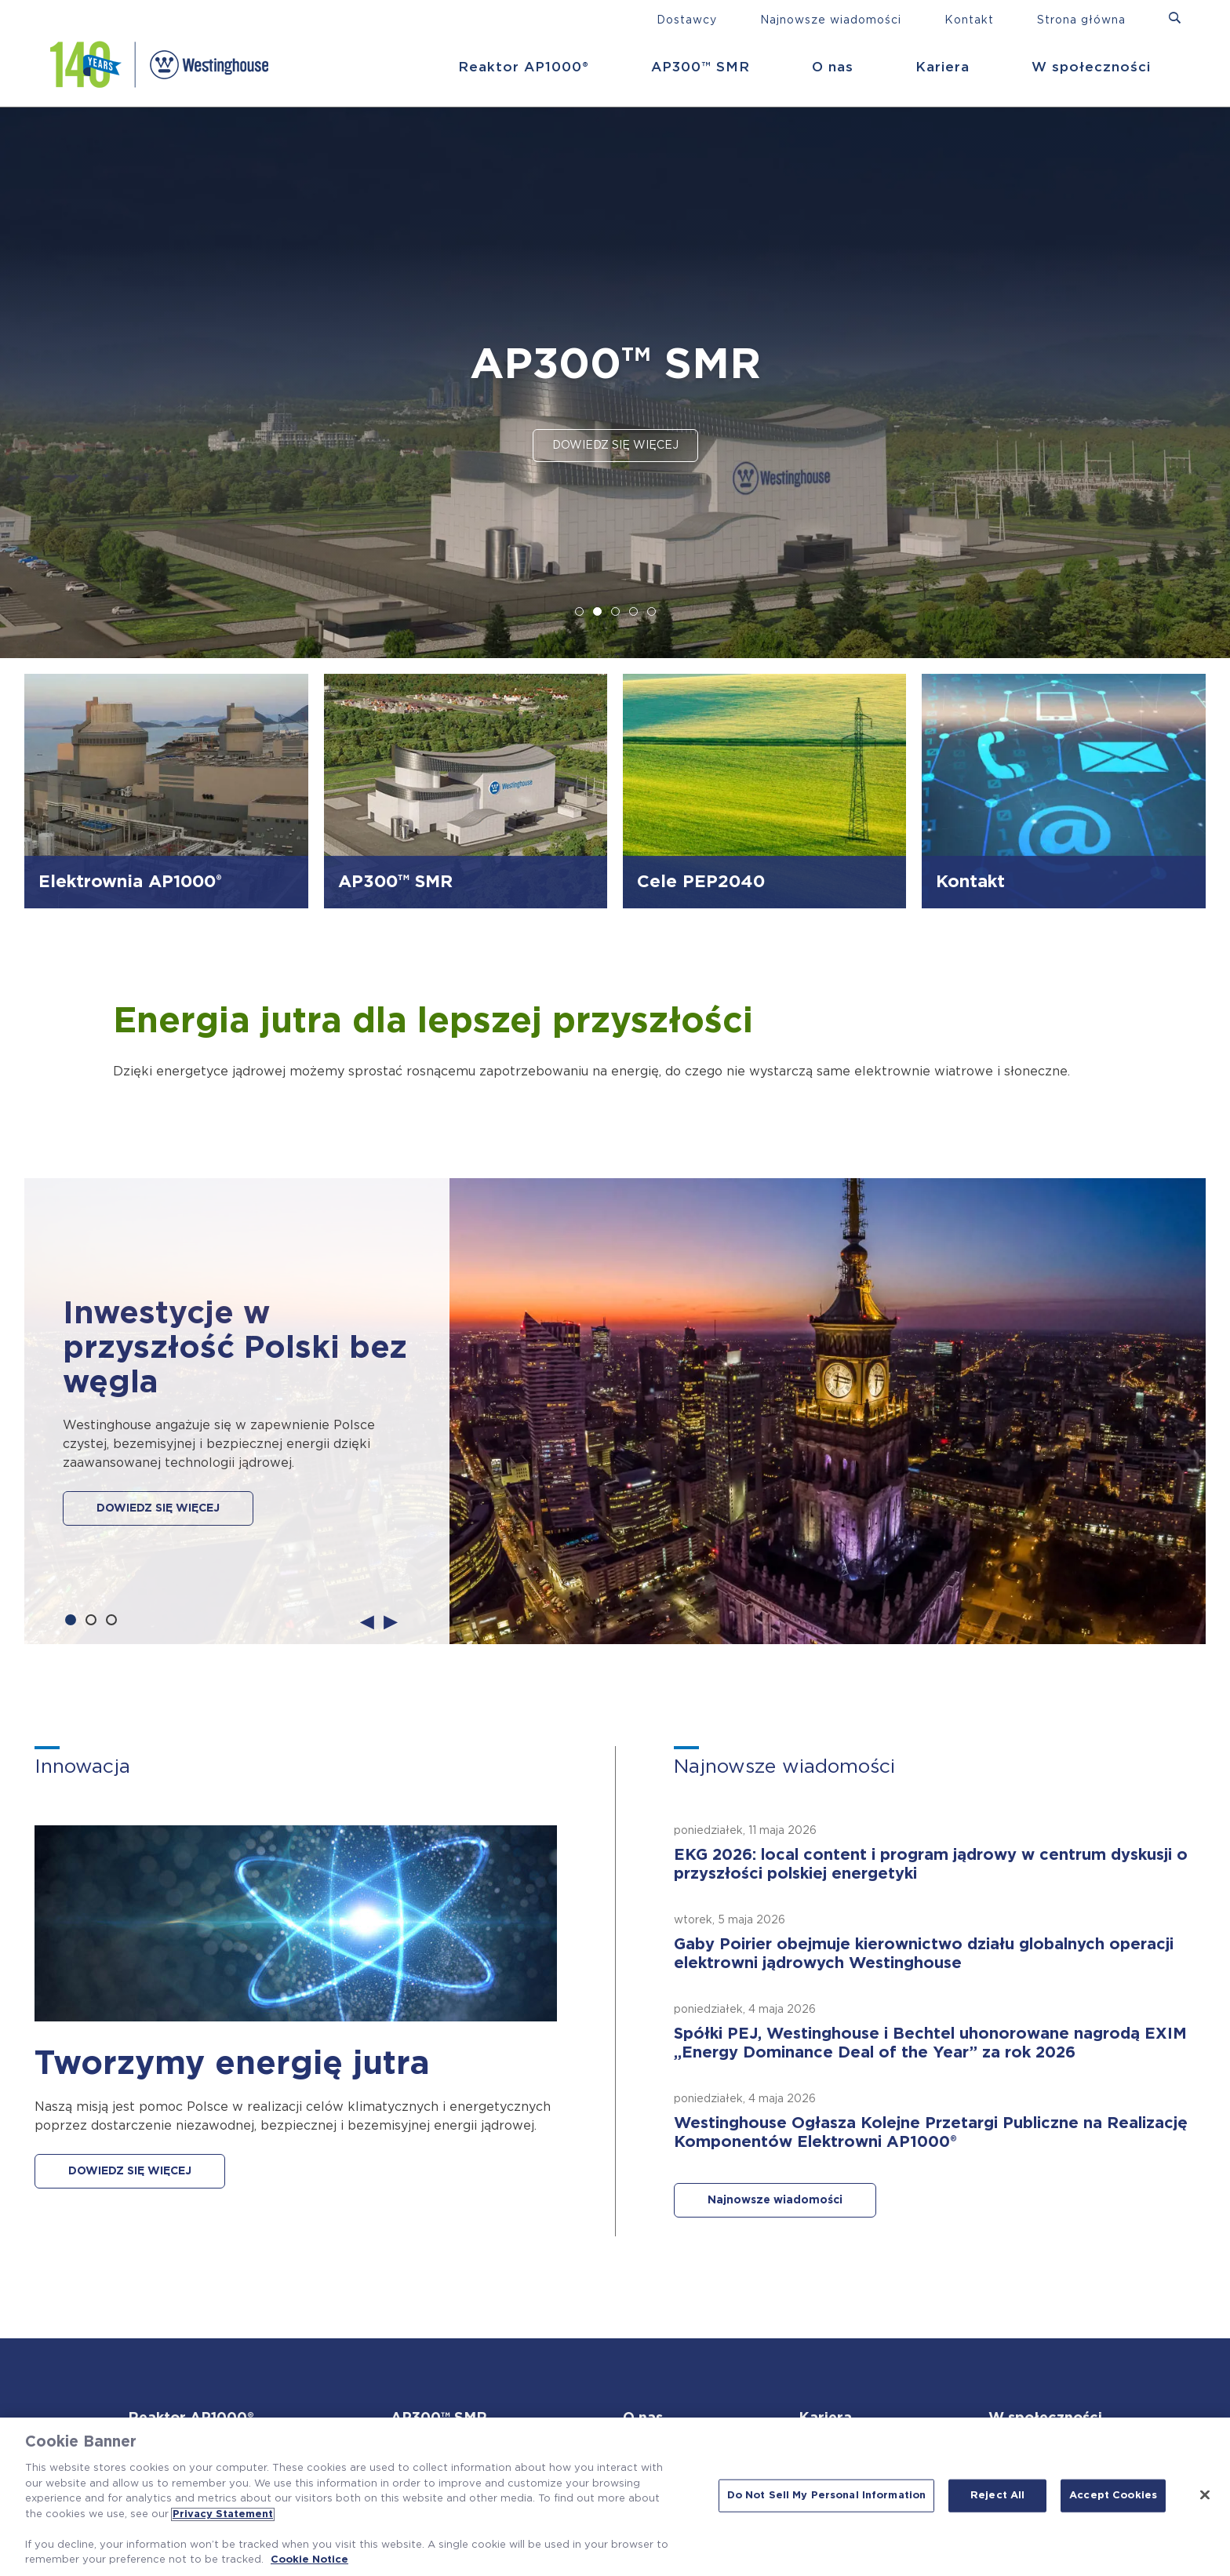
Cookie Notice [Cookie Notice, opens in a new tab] (309, 2560)
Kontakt (969, 20)
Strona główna (1081, 20)
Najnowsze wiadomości (830, 20)
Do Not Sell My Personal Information (826, 2495)
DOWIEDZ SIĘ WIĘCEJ (158, 1508)
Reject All (997, 2495)
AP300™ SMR (700, 67)
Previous (367, 1620)
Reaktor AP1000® (523, 67)
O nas (832, 67)
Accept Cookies (1113, 2495)
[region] (615, 2497)
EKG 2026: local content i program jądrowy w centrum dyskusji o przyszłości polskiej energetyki (931, 1864)
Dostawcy (687, 20)
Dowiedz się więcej (615, 445)
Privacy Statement (223, 2514)
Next (390, 1620)
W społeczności (1091, 67)
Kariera (942, 67)
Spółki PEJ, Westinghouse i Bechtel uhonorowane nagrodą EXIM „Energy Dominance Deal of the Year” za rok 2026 (930, 2043)
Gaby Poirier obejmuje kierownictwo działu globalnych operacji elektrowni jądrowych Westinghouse (924, 1954)
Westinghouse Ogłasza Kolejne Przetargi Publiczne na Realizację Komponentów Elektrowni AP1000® (931, 2133)
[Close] (1205, 2495)
